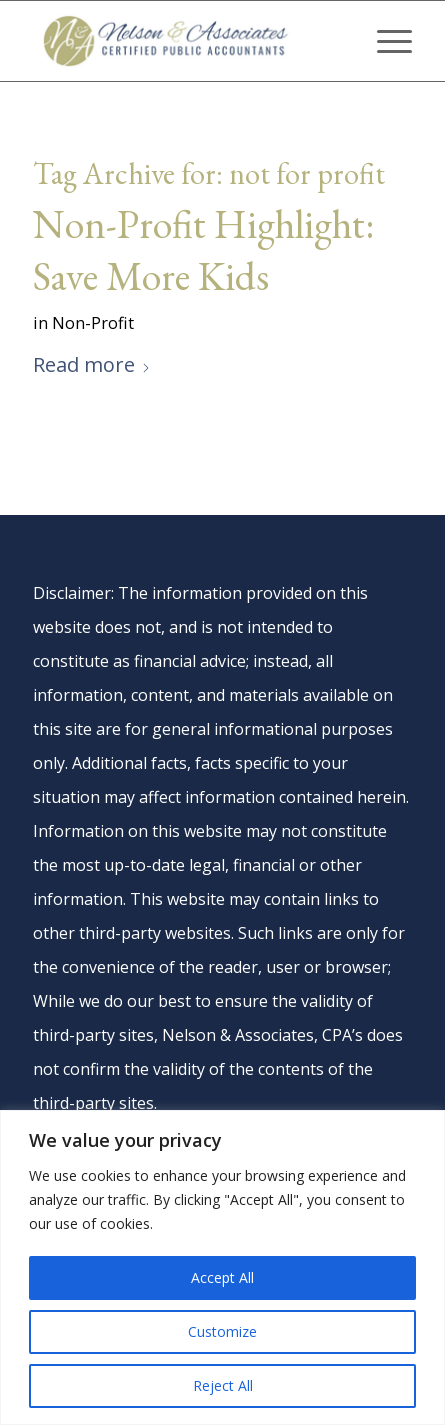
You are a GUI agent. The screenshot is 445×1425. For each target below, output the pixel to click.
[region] (222, 1267)
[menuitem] (384, 41)
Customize (222, 1331)
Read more (92, 364)
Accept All (222, 1277)
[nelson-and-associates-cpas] (184, 41)
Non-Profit (93, 323)
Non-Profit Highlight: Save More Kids (204, 250)
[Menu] (384, 41)
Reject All (223, 1385)
